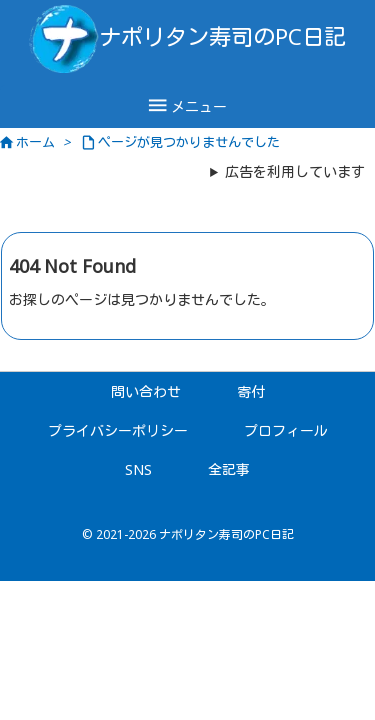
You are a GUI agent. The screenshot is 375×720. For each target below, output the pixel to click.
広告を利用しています (295, 171)
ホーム (35, 142)
